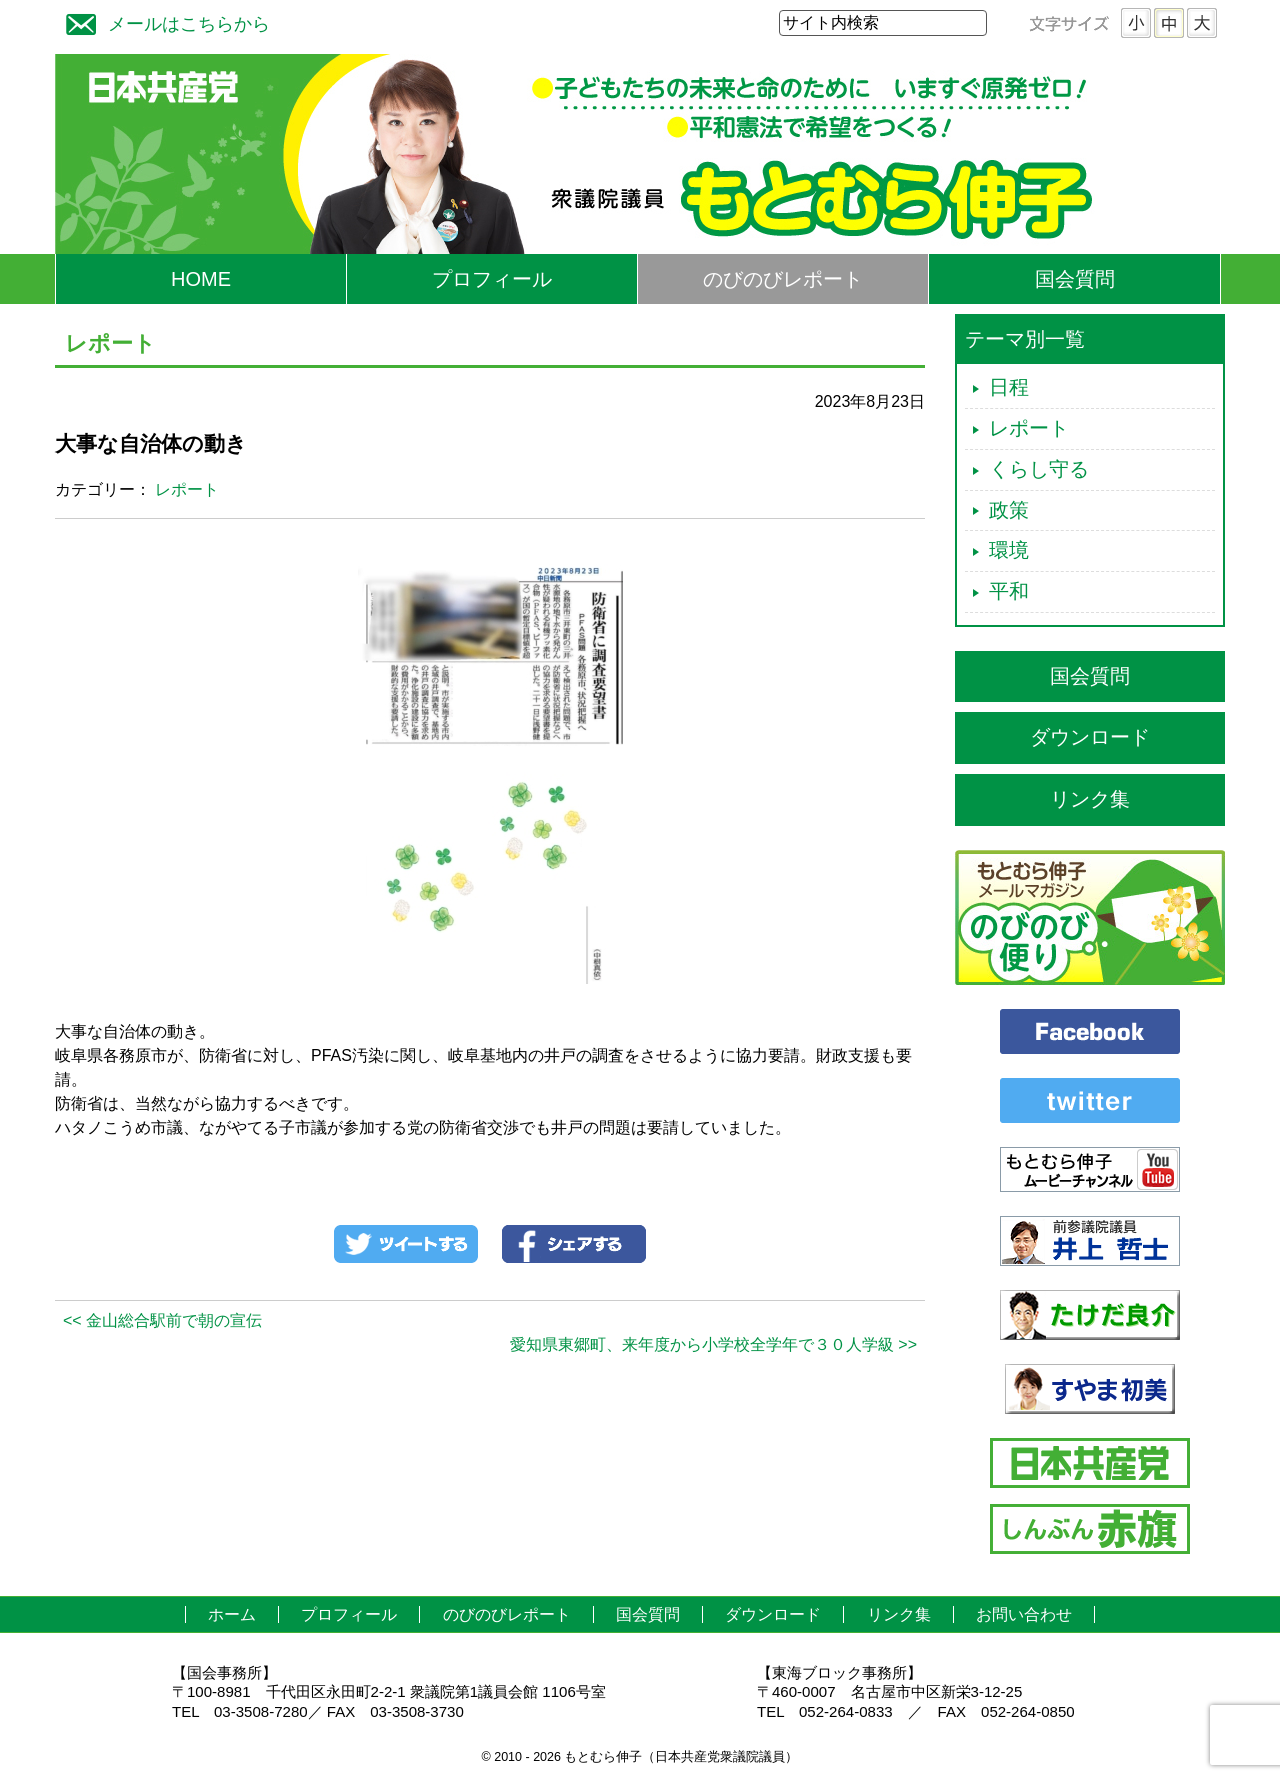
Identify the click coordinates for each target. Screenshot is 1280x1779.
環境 (1009, 550)
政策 (1009, 510)
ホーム (232, 1614)
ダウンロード (1090, 737)
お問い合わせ (1024, 1614)
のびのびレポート (783, 279)
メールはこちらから (163, 21)
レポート (187, 489)
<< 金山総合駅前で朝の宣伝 (162, 1320)
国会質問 (1075, 279)
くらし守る (1039, 469)
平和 (1009, 591)
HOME (201, 279)
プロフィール (492, 279)
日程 (1009, 387)
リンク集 (1090, 799)
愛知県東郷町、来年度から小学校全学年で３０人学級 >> (713, 1344)
